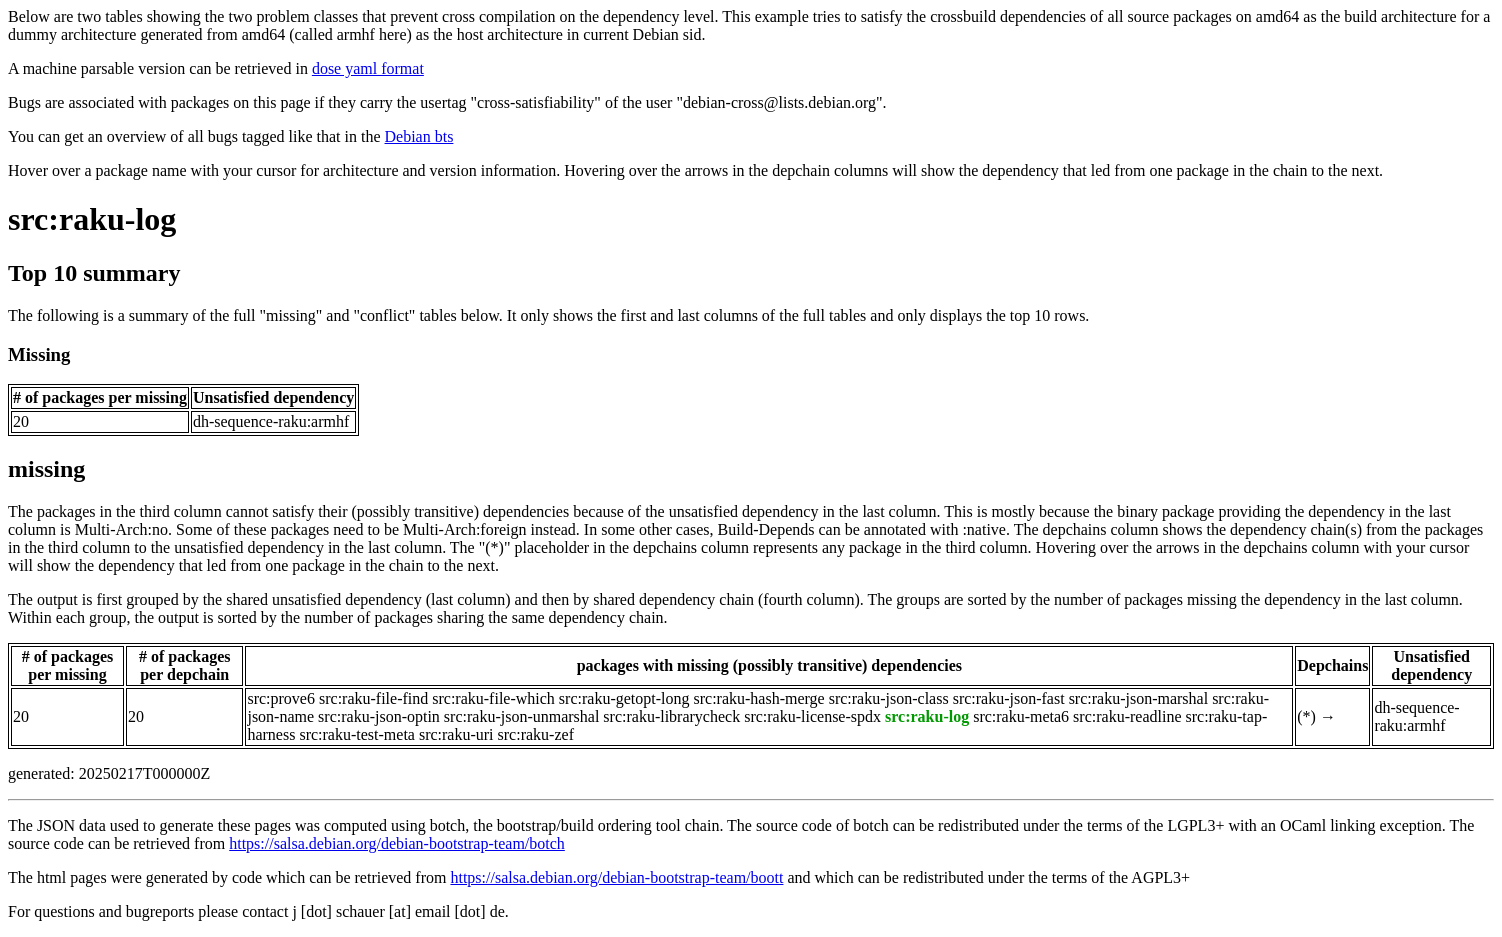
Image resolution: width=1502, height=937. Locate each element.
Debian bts (419, 136)
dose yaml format (368, 68)
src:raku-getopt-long (624, 698)
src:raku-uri (456, 734)
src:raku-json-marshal (1139, 698)
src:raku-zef (536, 734)
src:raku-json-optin (379, 716)
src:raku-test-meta (357, 734)
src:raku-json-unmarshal (522, 716)
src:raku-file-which (493, 698)
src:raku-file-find (373, 698)
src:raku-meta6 (1021, 716)
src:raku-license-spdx (812, 716)
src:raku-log (92, 219)
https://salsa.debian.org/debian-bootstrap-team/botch (397, 843)
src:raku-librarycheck (671, 716)
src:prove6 (281, 698)
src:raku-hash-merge (758, 698)
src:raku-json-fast (1009, 698)
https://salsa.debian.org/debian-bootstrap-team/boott (616, 877)
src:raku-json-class (889, 698)
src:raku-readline (1127, 716)
